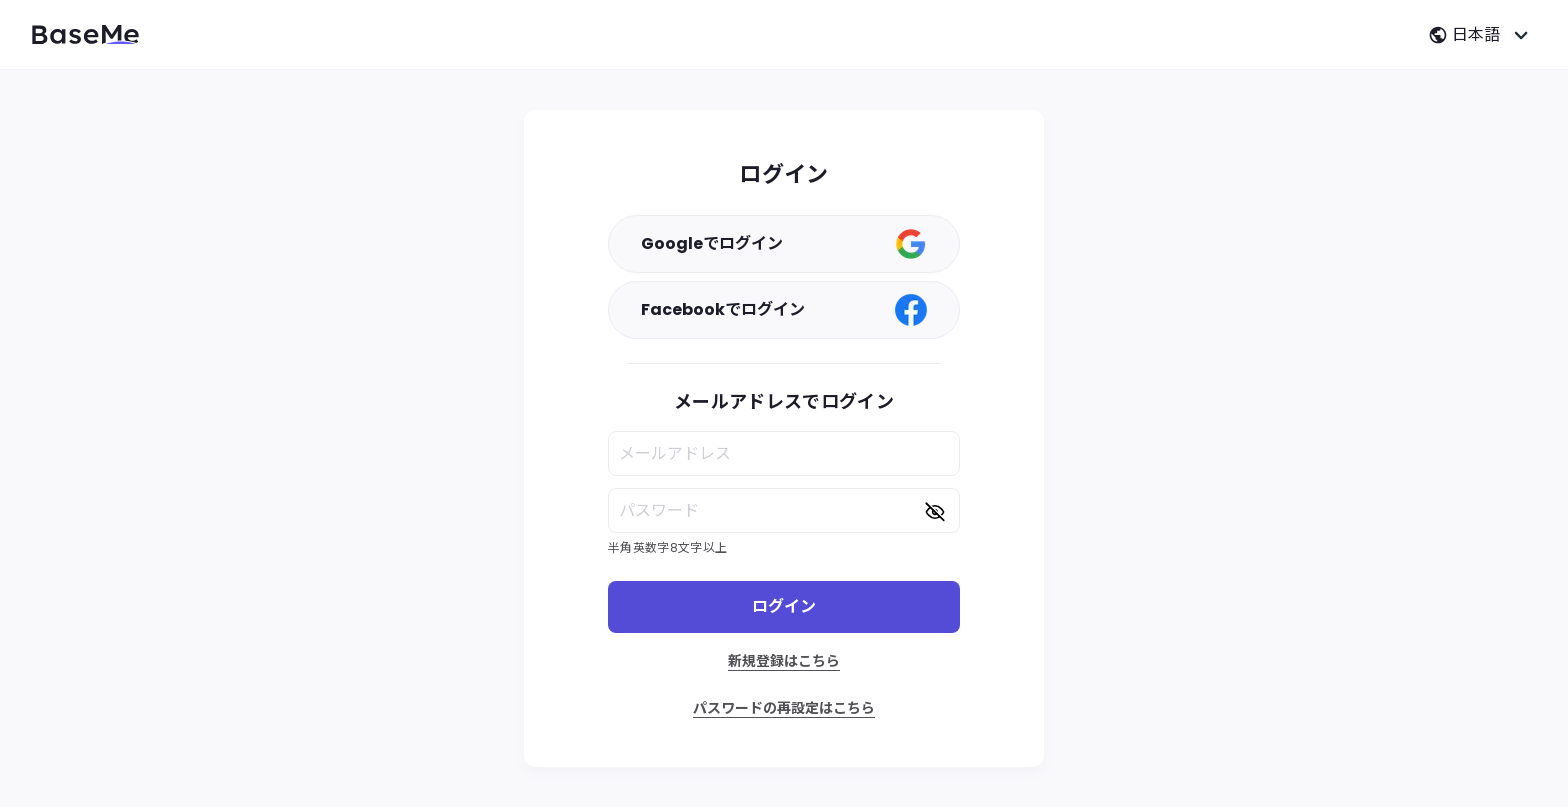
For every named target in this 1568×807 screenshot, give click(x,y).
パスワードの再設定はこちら (784, 708)
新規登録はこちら (784, 661)
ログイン (784, 606)
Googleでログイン (784, 244)
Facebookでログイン (784, 310)
